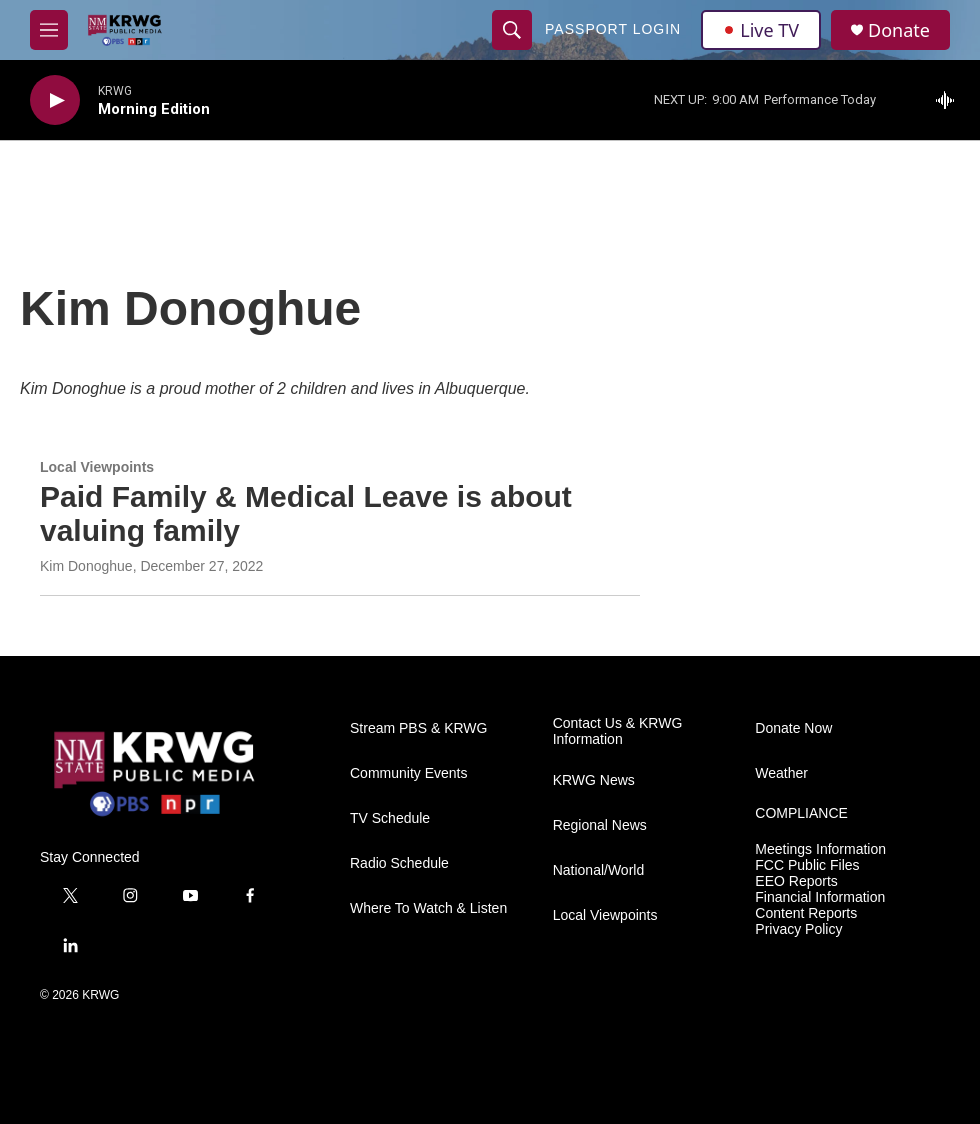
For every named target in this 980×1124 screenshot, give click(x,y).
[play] (55, 100)
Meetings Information (820, 849)
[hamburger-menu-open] (49, 30)
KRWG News (594, 780)
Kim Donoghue (86, 566)
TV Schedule (390, 818)
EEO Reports (796, 881)
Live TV (761, 30)
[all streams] (950, 100)
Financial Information (820, 897)
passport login (613, 29)
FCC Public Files (807, 865)
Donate (899, 30)
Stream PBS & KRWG (418, 728)
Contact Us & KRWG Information (618, 731)
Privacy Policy (798, 929)
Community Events (408, 773)
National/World (599, 870)
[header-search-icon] (512, 30)
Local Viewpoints (97, 467)
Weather (781, 773)
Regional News (600, 825)
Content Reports (806, 913)
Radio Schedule (399, 863)
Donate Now (793, 728)
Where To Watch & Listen (428, 908)
